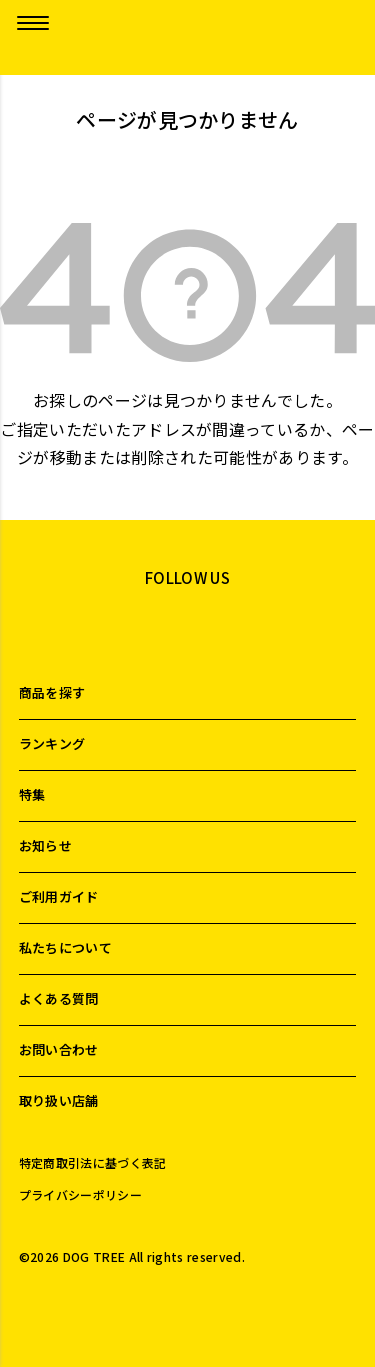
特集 (32, 794)
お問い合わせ (59, 1049)
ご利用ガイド (59, 896)
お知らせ (45, 845)
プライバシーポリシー (80, 1195)
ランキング (52, 743)
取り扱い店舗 (59, 1100)
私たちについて (65, 947)
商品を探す (52, 692)
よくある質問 (59, 998)
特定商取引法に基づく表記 (93, 1163)
